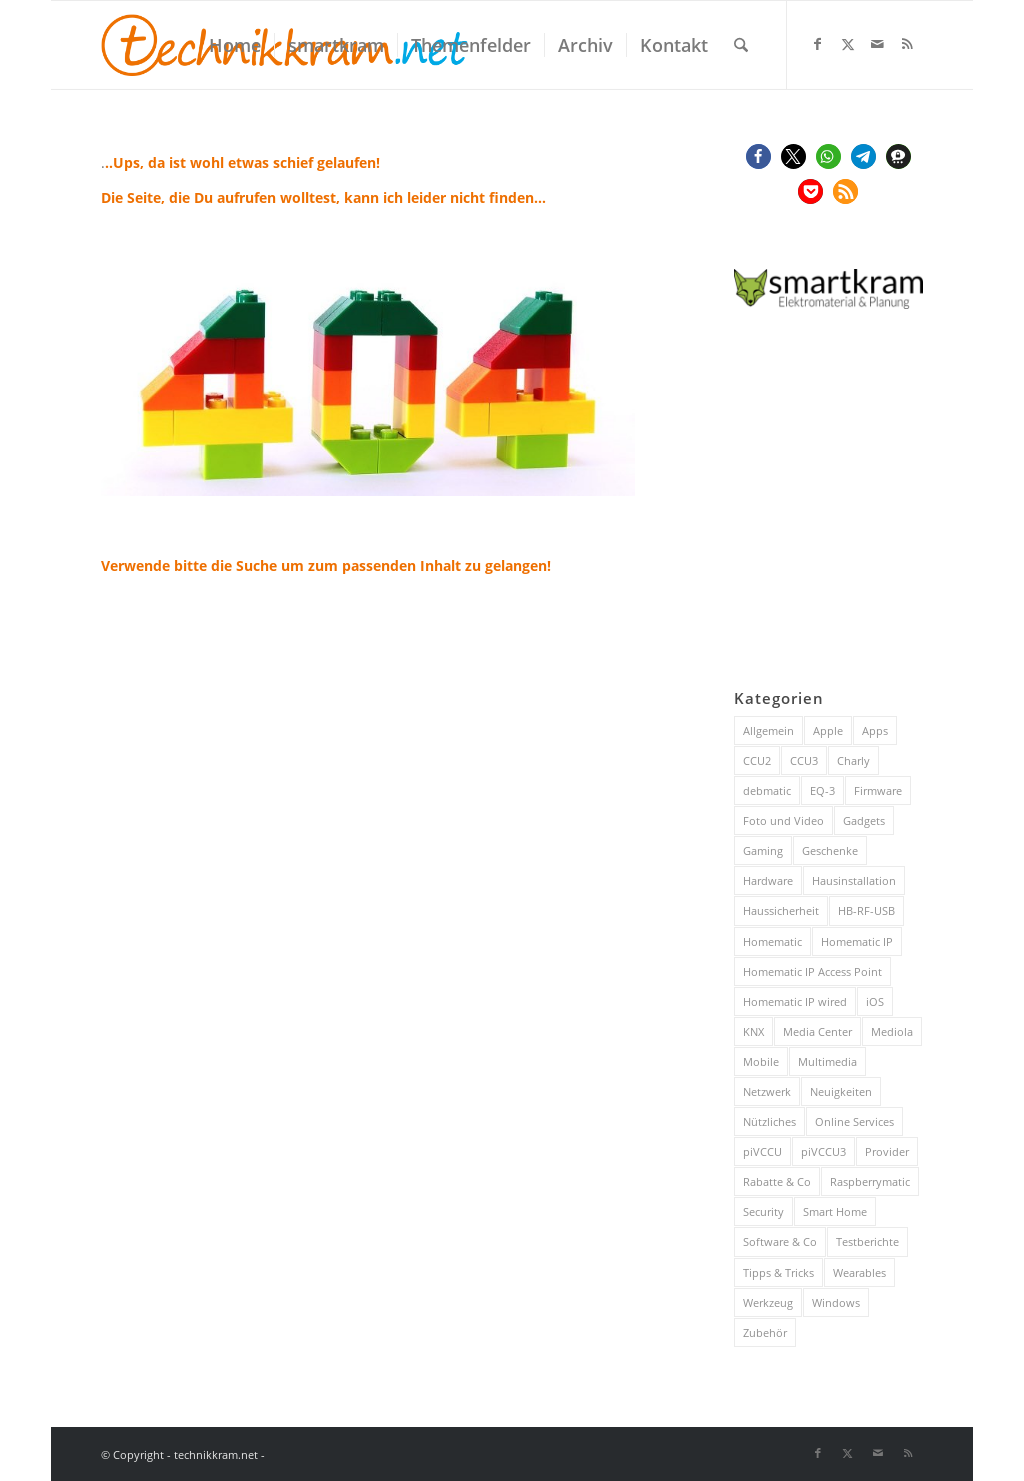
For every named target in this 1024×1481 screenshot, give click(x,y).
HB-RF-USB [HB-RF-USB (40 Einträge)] (866, 910)
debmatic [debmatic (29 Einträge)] (767, 790)
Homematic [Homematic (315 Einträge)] (772, 941)
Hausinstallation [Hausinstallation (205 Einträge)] (854, 880)
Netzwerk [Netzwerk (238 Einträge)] (767, 1091)
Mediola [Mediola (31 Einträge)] (892, 1031)
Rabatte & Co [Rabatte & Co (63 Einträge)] (777, 1181)
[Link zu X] (848, 44)
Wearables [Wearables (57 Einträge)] (859, 1272)
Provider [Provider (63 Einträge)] (887, 1151)
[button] (758, 156)
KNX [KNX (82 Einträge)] (753, 1031)
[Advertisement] (879, 500)
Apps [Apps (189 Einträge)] (875, 730)
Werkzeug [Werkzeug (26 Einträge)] (768, 1302)
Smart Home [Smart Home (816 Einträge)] (835, 1211)
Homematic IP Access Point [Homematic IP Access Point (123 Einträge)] (812, 971)
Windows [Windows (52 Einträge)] (836, 1302)
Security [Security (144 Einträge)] (763, 1211)
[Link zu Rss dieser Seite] (908, 44)
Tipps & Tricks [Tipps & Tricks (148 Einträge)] (778, 1272)
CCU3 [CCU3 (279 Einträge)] (804, 760)
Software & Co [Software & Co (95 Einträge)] (780, 1241)
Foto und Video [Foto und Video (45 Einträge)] (783, 820)
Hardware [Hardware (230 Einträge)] (768, 880)
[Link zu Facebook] (818, 44)
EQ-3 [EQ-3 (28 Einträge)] (822, 790)
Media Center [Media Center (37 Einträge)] (817, 1031)
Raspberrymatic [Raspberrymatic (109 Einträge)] (870, 1181)
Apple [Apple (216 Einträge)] (828, 730)
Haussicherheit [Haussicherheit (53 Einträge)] (781, 910)
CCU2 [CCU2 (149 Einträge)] (757, 760)
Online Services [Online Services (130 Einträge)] (854, 1121)
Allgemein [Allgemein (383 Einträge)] (768, 730)
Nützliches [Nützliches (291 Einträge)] (769, 1121)
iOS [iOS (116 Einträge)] (875, 1001)
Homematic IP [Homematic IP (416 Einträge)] (857, 941)
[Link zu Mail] (878, 44)
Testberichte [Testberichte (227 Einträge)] (867, 1241)
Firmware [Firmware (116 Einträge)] (878, 790)
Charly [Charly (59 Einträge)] (853, 760)
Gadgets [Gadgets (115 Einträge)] (864, 820)
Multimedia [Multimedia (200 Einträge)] (827, 1061)
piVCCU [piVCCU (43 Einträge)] (762, 1151)
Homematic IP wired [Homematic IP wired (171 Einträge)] (795, 1001)
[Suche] (741, 45)
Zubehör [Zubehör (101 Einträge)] (765, 1332)
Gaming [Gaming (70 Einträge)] (763, 850)
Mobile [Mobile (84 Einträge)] (761, 1061)
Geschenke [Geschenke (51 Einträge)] (830, 850)
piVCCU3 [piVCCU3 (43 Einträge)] (823, 1151)
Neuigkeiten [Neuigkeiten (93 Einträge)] (841, 1091)
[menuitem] (235, 45)
